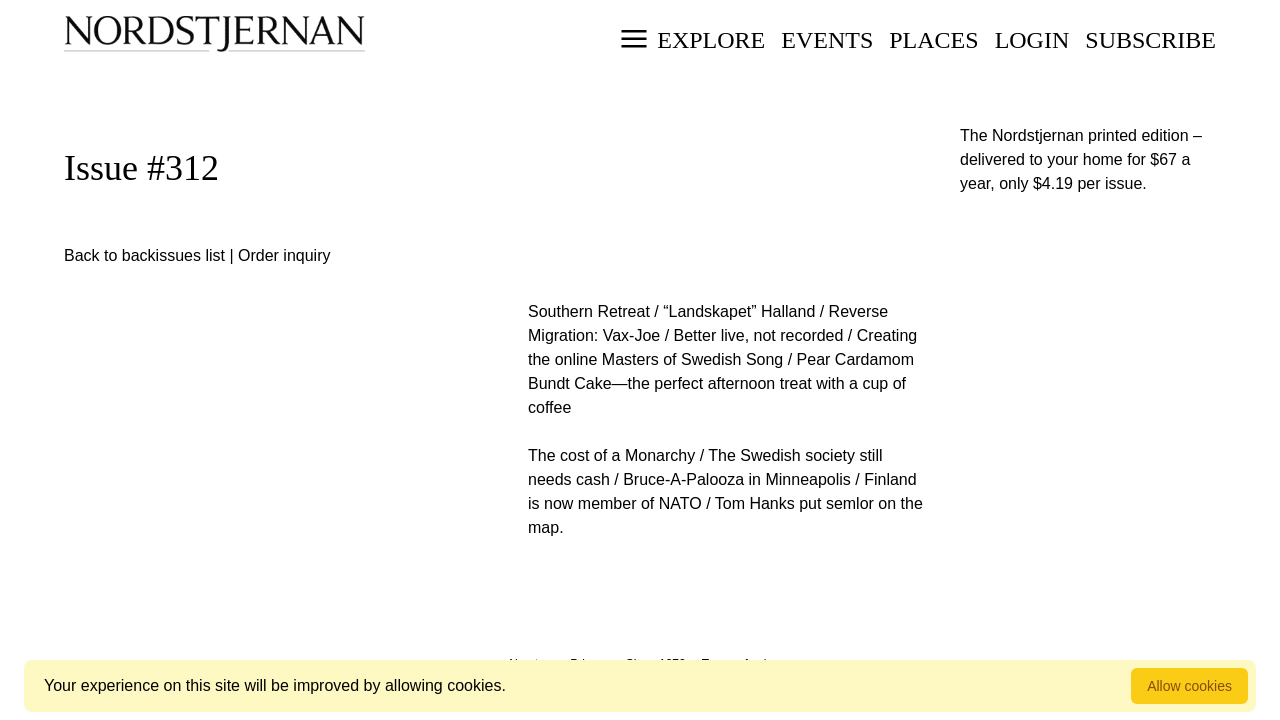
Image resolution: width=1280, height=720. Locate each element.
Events (827, 40)
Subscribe (1150, 40)
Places (933, 40)
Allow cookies (1189, 686)
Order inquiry (284, 255)
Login (1032, 40)
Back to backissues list (144, 255)
